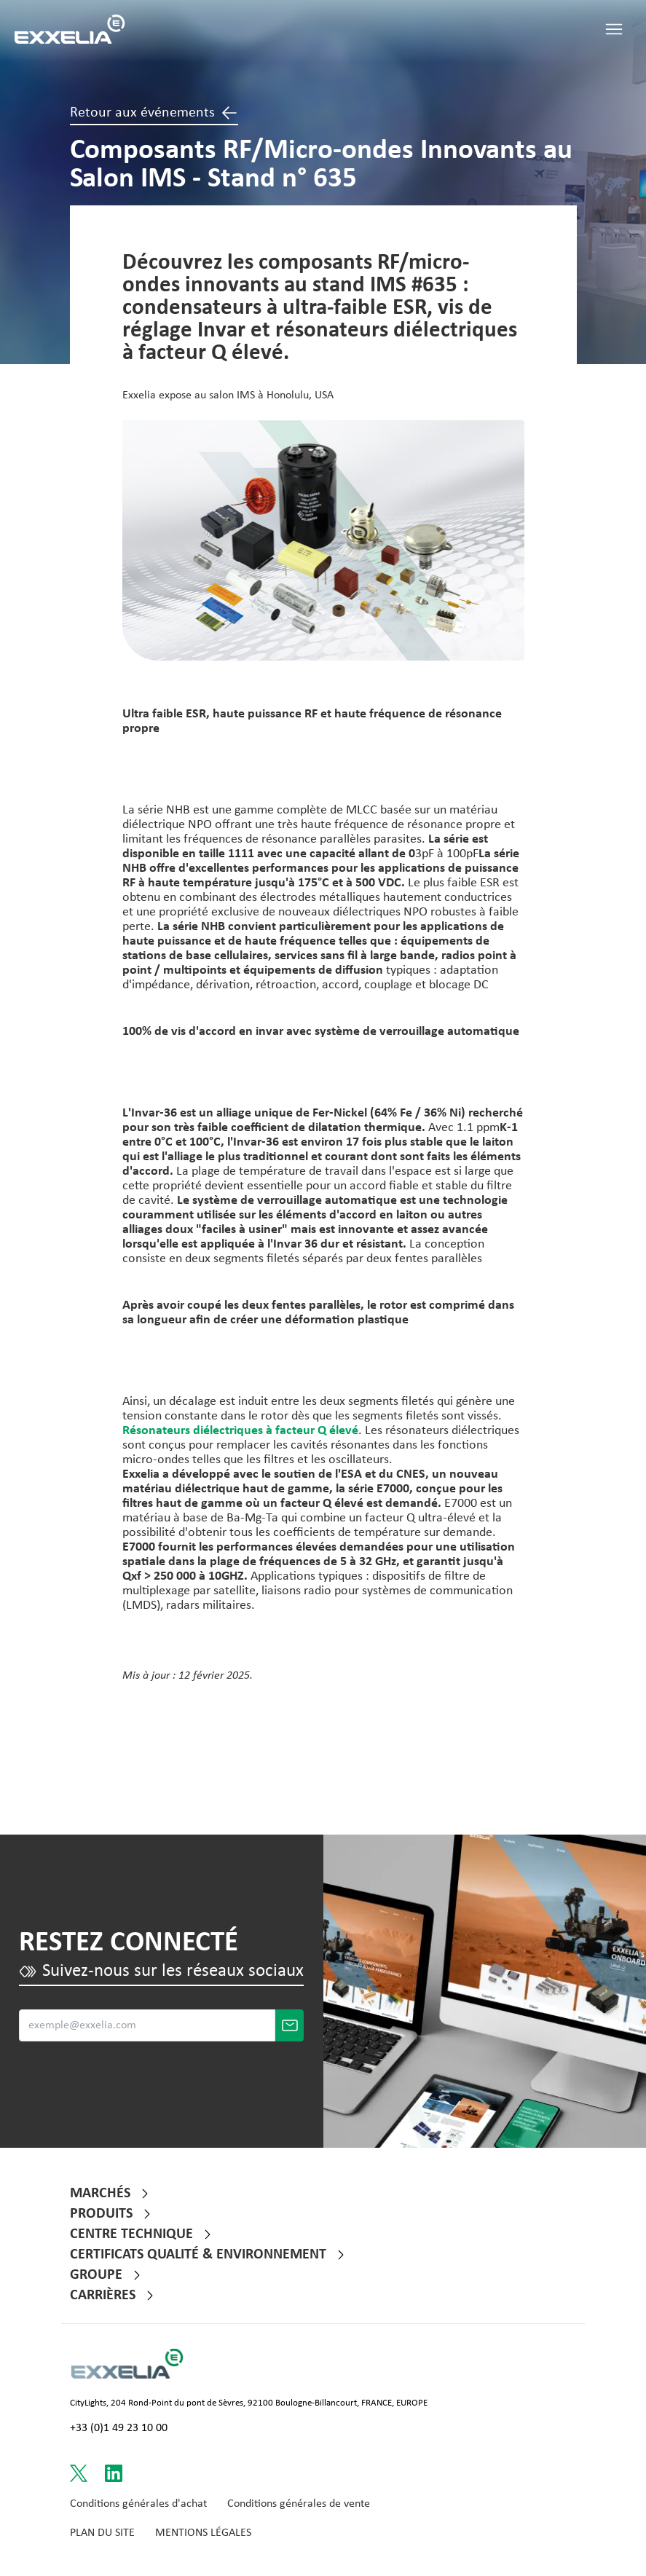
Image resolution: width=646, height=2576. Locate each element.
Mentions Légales (203, 2533)
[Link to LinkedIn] (113, 2473)
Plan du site (102, 2533)
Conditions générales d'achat (138, 2504)
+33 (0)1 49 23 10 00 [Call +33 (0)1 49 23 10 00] (119, 2428)
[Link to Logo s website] (127, 2363)
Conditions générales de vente (298, 2504)
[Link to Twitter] (78, 2473)
